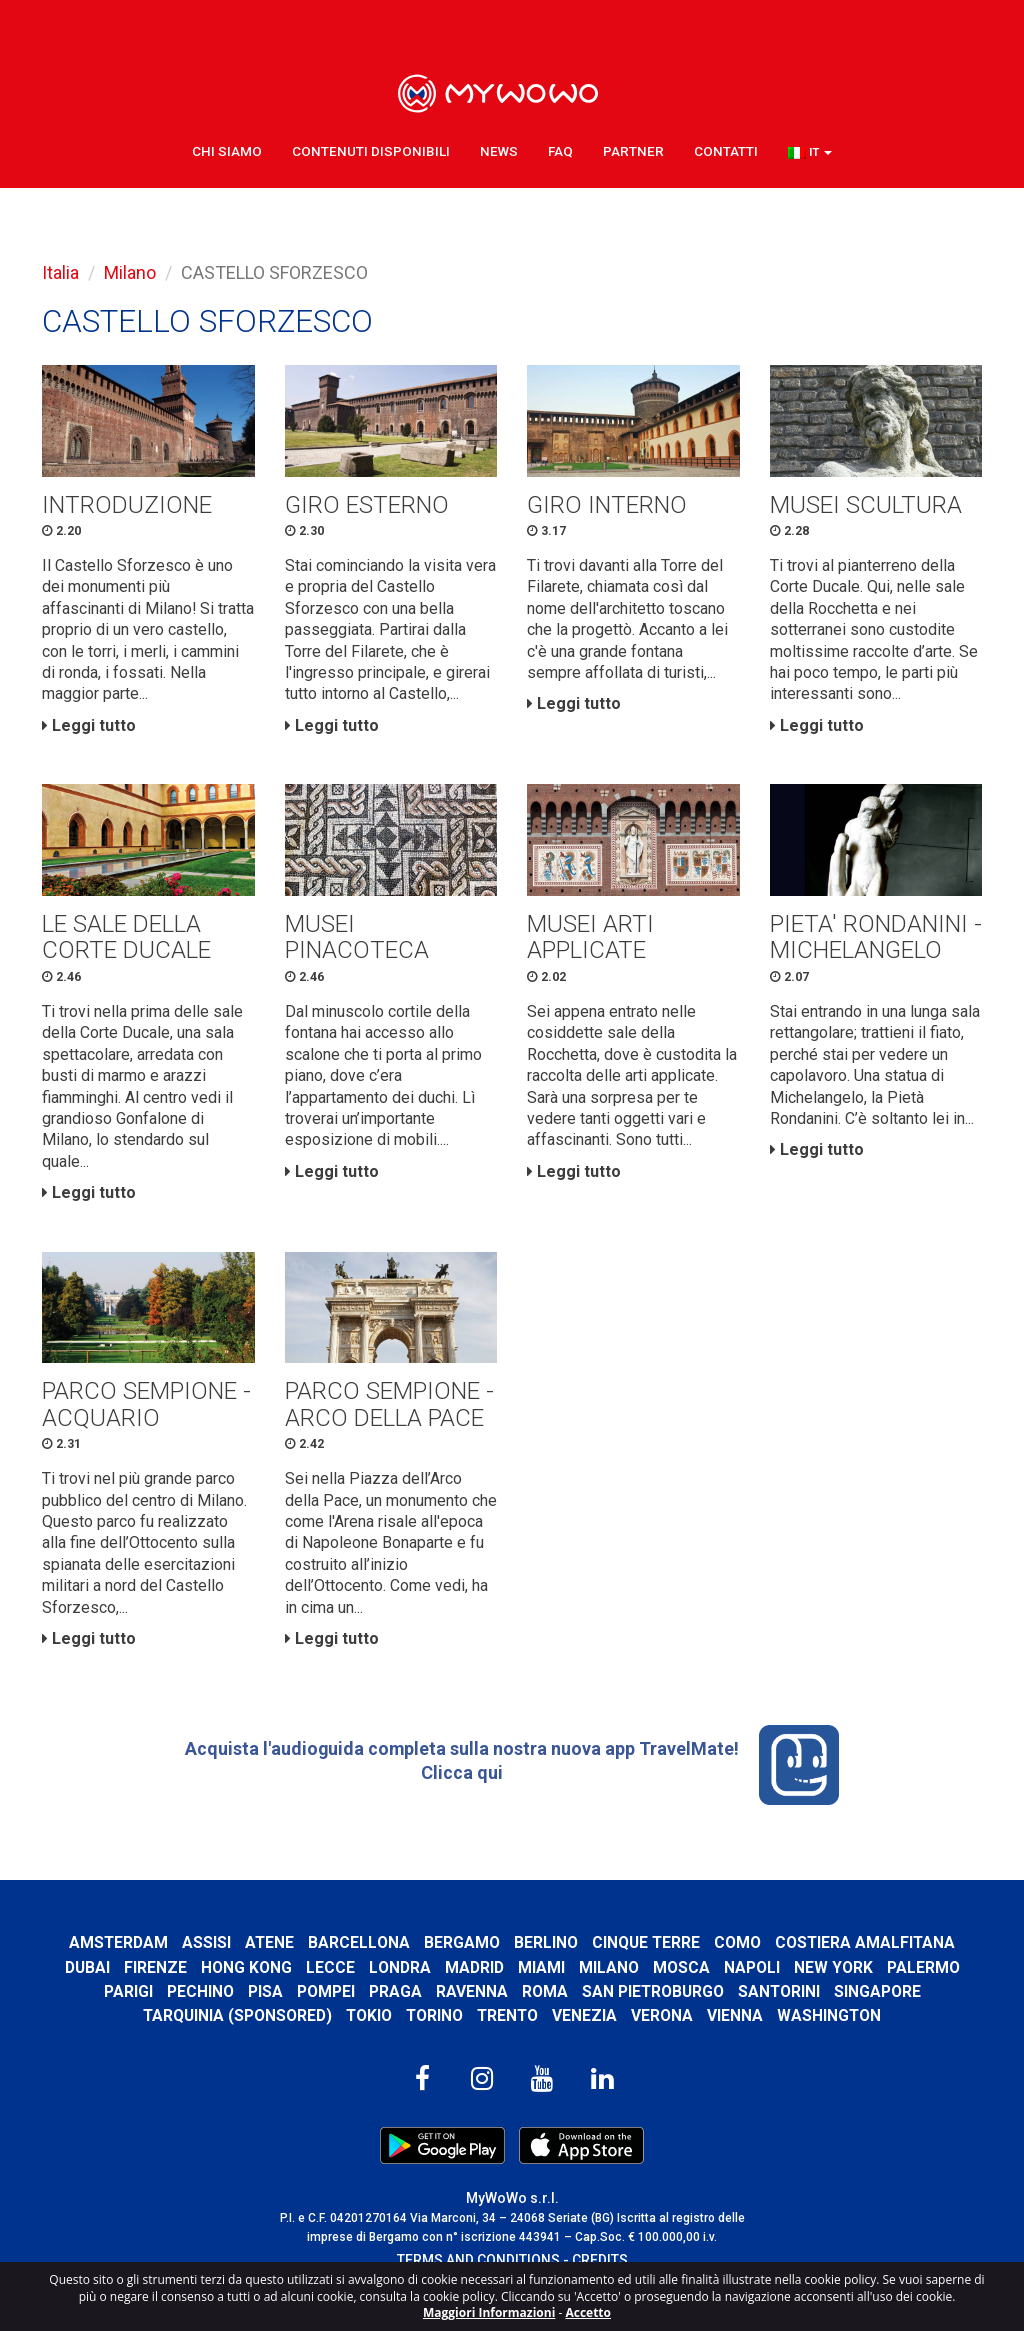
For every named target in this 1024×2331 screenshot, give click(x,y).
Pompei (325, 2002)
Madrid (474, 1978)
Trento (508, 2026)
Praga (394, 2002)
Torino (434, 2026)
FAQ (560, 150)
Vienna (737, 2026)
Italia (60, 272)
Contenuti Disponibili (371, 150)
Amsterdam (117, 1954)
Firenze (155, 1978)
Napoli (752, 1978)
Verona (664, 2026)
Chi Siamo (227, 150)
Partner (633, 150)
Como (738, 1954)
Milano (130, 272)
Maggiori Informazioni (489, 2312)
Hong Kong (246, 1978)
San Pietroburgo (652, 2002)
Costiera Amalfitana (867, 1954)
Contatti (726, 150)
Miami (541, 1978)
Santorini (779, 2002)
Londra (400, 1978)
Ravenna (471, 2002)
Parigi (127, 2002)
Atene (269, 1954)
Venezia (586, 2026)
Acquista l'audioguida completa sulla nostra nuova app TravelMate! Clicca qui (512, 1777)
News (499, 150)
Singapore (878, 2002)
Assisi (205, 1954)
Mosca (681, 1978)
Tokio (367, 2026)
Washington (831, 2026)
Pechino (199, 2002)
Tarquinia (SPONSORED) (235, 2026)
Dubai (87, 1978)
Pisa (264, 2002)
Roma (544, 2002)
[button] (810, 151)
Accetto (588, 2312)
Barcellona (359, 1954)
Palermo (923, 1978)
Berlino (546, 1954)
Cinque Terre (646, 1954)
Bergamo (462, 1954)
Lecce (330, 1978)
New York (833, 1978)
